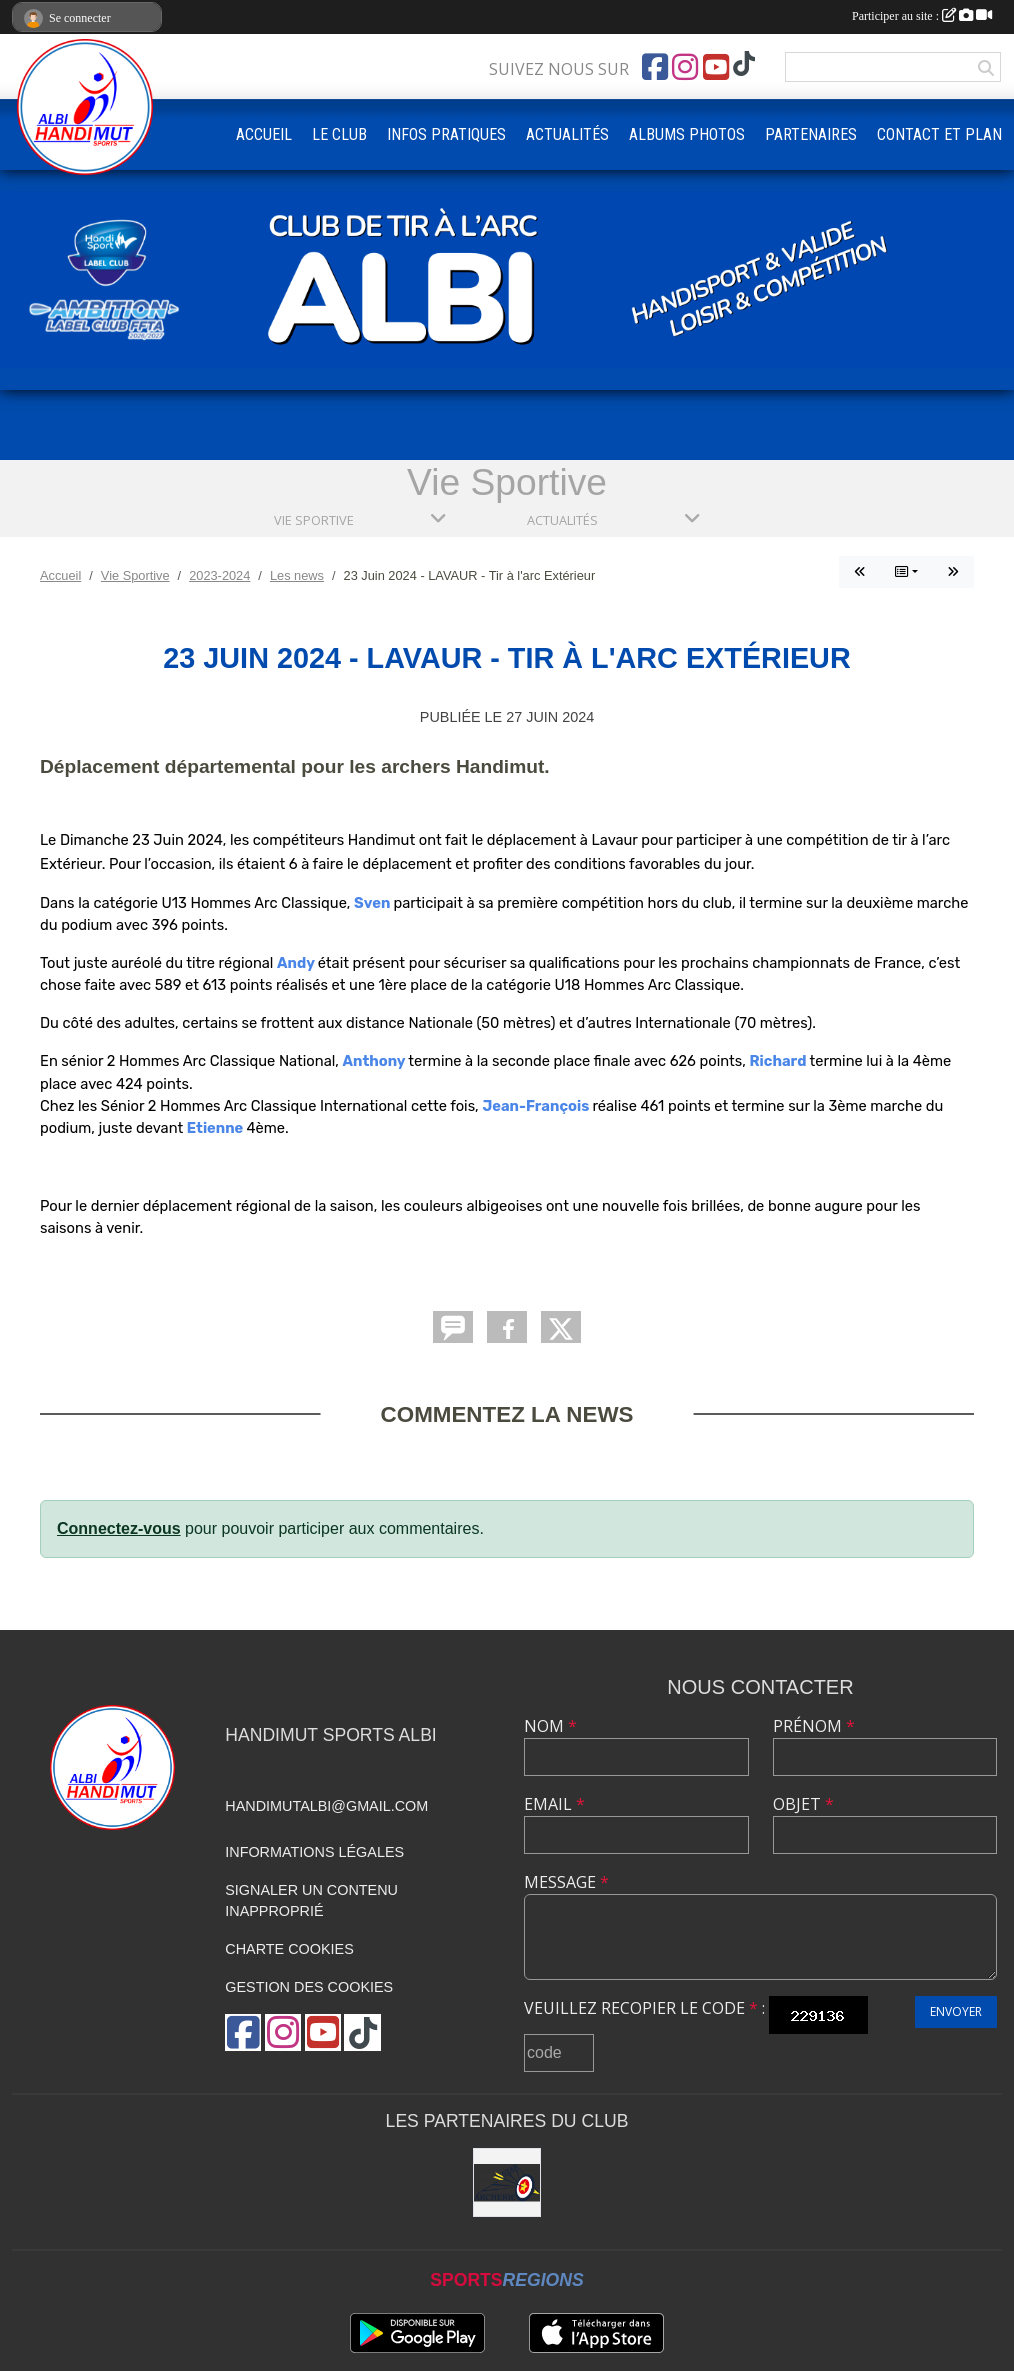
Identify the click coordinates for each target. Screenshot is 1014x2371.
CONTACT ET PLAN (939, 134)
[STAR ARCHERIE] (507, 2182)
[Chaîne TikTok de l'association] (744, 64)
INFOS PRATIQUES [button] (446, 134)
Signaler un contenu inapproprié (311, 1901)
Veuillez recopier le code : (644, 2008)
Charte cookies (289, 1949)
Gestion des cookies (309, 1987)
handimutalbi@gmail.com (326, 1806)
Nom (550, 1726)
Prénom (814, 1726)
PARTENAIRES (811, 134)
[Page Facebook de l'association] (655, 67)
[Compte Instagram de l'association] (685, 67)
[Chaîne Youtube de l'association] (716, 67)
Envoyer (956, 2011)
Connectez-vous (119, 1528)
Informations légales (314, 1852)
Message (566, 1882)
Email (554, 1804)
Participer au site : (922, 16)
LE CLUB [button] (339, 134)
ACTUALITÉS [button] (567, 134)
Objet (803, 1804)
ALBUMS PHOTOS (687, 134)
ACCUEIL (264, 134)
